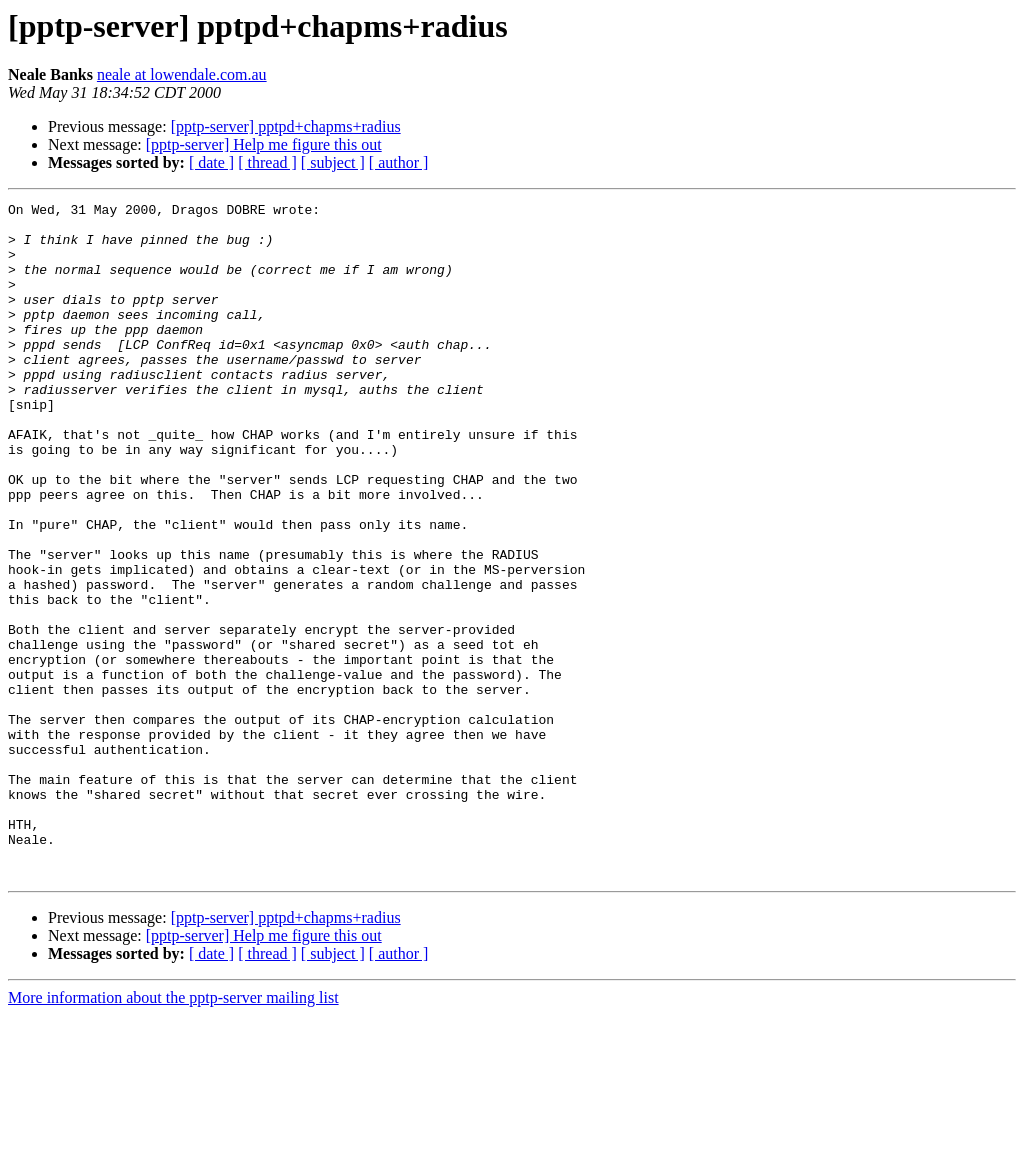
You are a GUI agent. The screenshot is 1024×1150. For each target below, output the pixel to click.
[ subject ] (333, 162)
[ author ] (399, 162)
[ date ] (211, 162)
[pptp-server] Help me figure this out (264, 144)
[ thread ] (267, 162)
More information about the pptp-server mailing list (173, 1132)
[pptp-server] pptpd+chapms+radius (286, 126)
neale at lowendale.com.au (182, 74)
